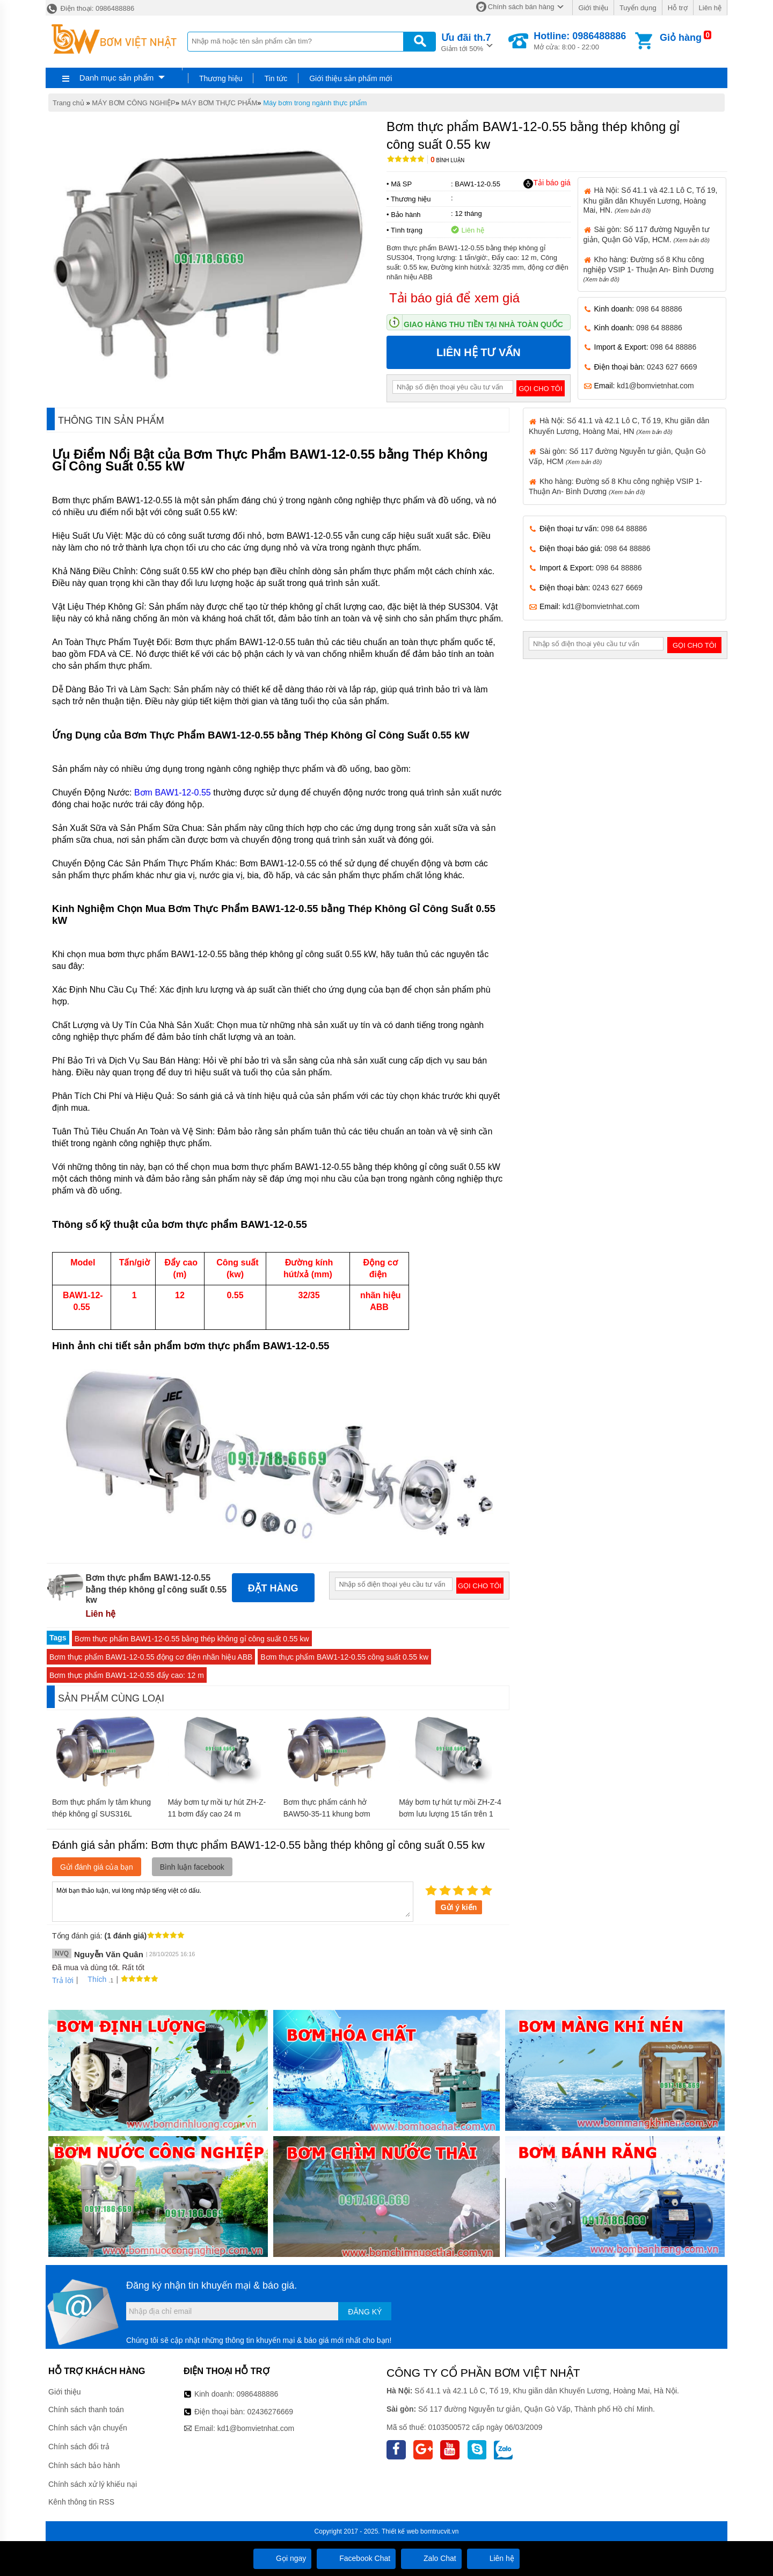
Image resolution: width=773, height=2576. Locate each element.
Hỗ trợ (678, 8)
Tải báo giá (546, 183)
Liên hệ (710, 8)
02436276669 (270, 2411)
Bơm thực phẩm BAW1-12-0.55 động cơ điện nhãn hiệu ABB (150, 1657)
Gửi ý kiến (459, 1907)
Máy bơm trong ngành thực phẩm (315, 103)
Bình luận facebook (192, 1867)
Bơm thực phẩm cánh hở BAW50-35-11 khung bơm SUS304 (326, 1814)
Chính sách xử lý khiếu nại (92, 2484)
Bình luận (447, 160)
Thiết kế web (400, 2531)
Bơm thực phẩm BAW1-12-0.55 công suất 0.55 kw (344, 1657)
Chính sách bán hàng (521, 7)
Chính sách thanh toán (86, 2409)
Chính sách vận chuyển (87, 2427)
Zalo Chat (431, 2558)
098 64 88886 (659, 309)
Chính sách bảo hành (84, 2465)
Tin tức (275, 78)
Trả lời (63, 1980)
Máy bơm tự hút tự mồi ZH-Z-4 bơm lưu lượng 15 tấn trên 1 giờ (450, 1814)
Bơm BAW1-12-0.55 (172, 792)
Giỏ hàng (681, 37)
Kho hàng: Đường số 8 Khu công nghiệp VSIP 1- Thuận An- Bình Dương (649, 269)
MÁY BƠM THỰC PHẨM (219, 103)
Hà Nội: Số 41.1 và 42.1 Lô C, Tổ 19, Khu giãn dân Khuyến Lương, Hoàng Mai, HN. (651, 200)
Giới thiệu (593, 8)
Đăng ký (365, 2311)
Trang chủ (68, 103)
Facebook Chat (356, 2558)
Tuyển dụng (638, 8)
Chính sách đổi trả (79, 2446)
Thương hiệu (220, 78)
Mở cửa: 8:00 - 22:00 (580, 41)
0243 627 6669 (672, 367)
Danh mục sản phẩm (116, 77)
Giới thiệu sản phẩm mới (350, 78)
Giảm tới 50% (466, 42)
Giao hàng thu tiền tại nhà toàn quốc (483, 324)
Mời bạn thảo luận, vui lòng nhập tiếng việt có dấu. (232, 1901)
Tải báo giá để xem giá (454, 298)
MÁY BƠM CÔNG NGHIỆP (133, 103)
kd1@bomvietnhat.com (655, 385)
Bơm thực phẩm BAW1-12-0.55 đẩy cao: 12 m (126, 1675)
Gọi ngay (282, 2558)
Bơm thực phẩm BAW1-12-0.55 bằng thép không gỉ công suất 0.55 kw (192, 1638)
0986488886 (258, 2394)
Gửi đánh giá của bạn (96, 1867)
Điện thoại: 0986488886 (90, 8)
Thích (93, 1979)
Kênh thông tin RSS (81, 2502)
